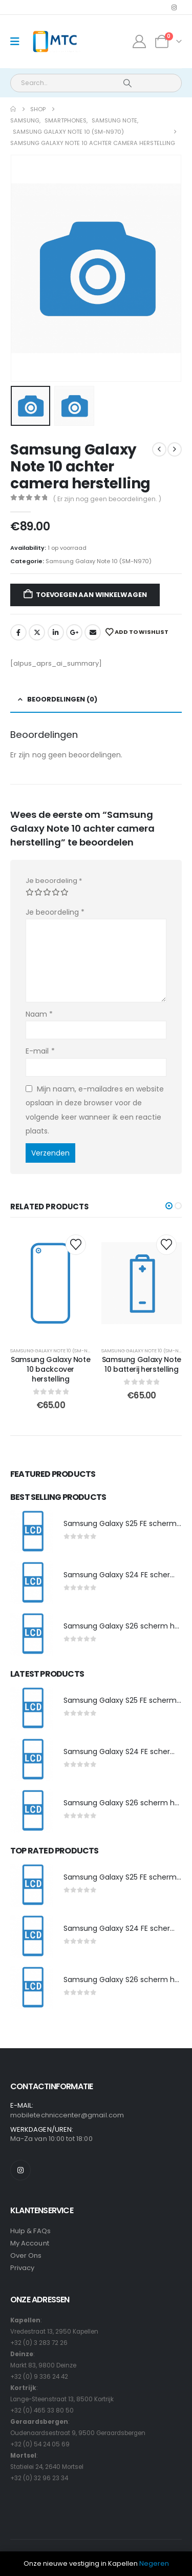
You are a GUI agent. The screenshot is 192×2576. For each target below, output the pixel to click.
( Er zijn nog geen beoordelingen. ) (107, 498)
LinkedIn (56, 632)
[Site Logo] (54, 42)
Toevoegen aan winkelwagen (91, 595)
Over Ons (26, 2255)
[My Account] (139, 41)
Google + (74, 632)
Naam (39, 1014)
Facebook (18, 632)
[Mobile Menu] (18, 41)
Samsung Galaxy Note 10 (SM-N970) (99, 561)
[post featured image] (31, 1531)
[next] (174, 449)
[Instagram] (174, 7)
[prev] (159, 449)
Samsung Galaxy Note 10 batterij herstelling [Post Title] (141, 1364)
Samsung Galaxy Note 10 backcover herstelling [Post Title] (50, 1369)
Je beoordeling (54, 880)
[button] (169, 1205)
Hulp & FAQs (30, 2231)
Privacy (22, 2268)
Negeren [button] (154, 2563)
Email (92, 632)
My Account (29, 2243)
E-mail (40, 1051)
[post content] (50, 1283)
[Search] (127, 83)
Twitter (37, 632)
